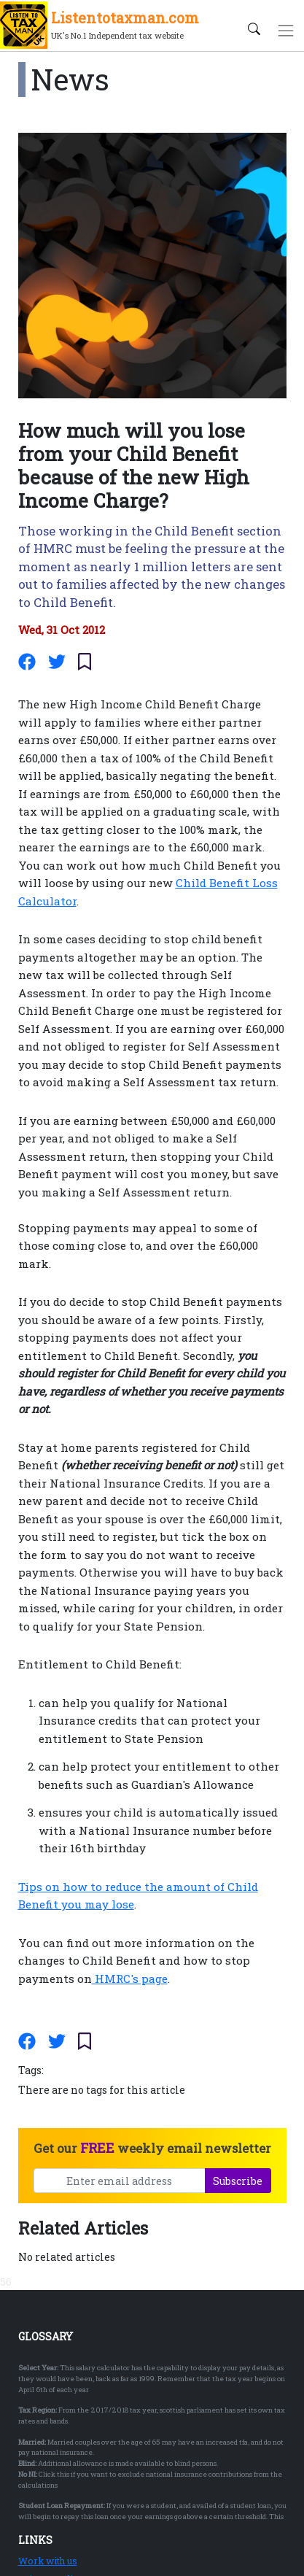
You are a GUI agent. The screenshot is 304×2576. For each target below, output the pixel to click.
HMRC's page (130, 1978)
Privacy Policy (50, 2428)
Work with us (47, 2410)
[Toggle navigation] (286, 30)
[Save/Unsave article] (84, 662)
